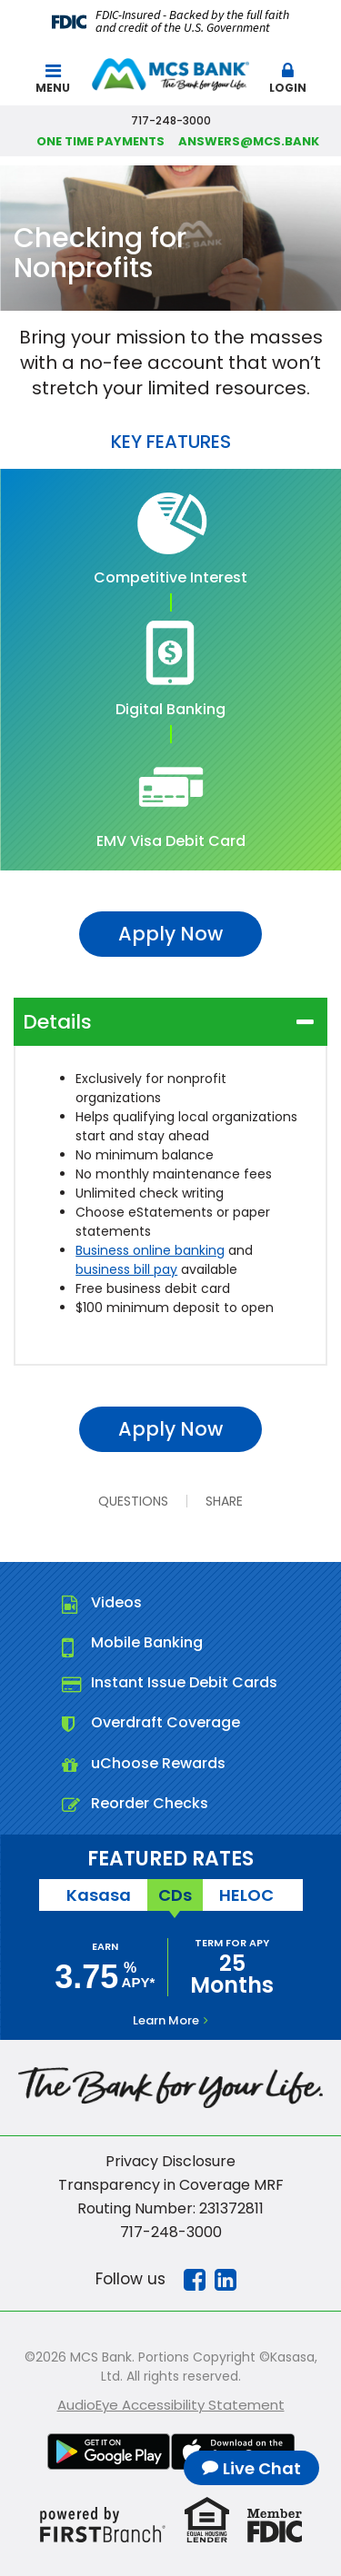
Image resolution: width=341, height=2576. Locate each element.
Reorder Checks (149, 1803)
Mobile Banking (147, 1642)
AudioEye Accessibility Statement (171, 2404)
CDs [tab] (175, 1895)
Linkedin (225, 2280)
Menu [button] (53, 78)
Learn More (166, 2020)
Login (288, 78)
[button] (288, 74)
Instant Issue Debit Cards (184, 1682)
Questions (133, 1501)
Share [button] (224, 1501)
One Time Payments (100, 141)
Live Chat (262, 2468)
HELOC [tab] (246, 1895)
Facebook (195, 2280)
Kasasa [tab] (98, 1895)
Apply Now (170, 933)
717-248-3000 (171, 2232)
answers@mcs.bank (248, 141)
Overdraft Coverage (165, 1722)
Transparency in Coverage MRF (171, 2184)
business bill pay (126, 1269)
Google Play (109, 2451)
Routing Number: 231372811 (170, 2208)
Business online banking (150, 1250)
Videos (116, 1602)
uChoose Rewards (158, 1763)
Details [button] (57, 1022)
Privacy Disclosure (170, 2161)
